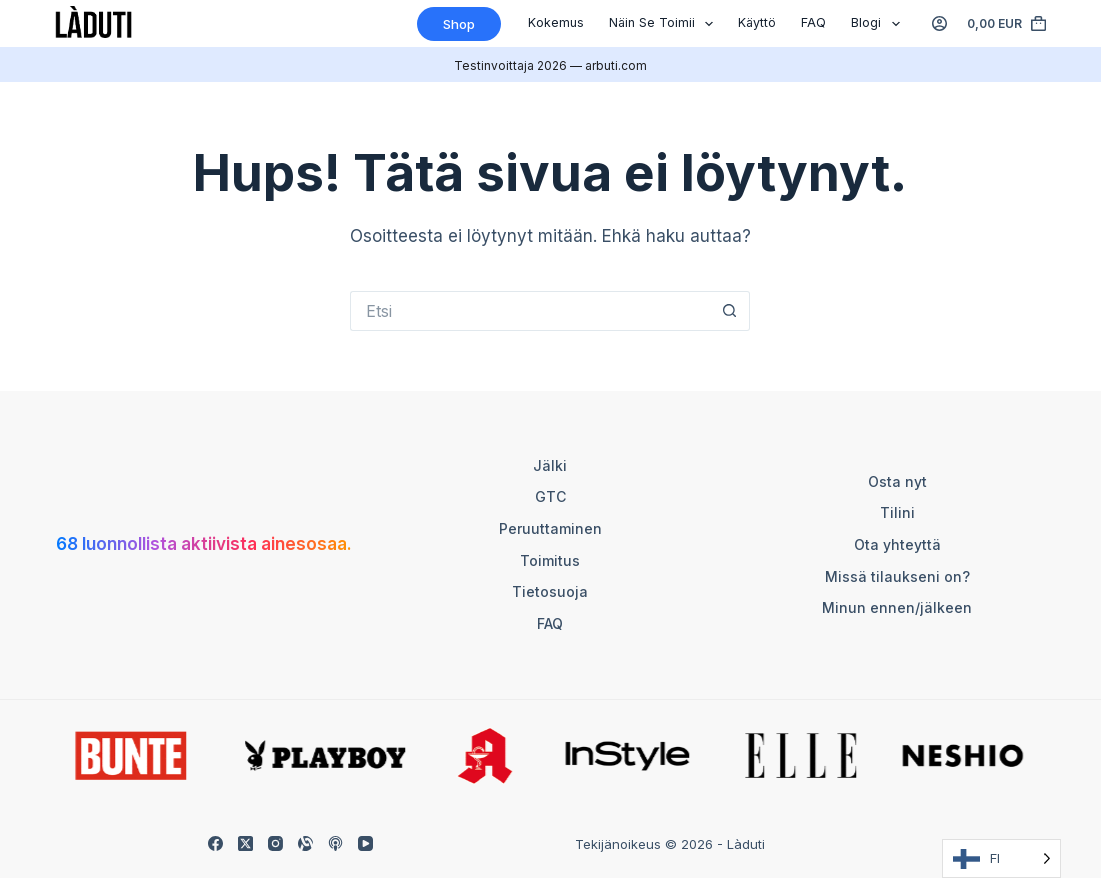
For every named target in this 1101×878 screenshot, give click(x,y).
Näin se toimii (665, 24)
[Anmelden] (939, 23)
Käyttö (757, 22)
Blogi (879, 24)
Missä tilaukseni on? (897, 576)
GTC (550, 496)
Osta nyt (897, 481)
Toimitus (550, 560)
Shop (459, 24)
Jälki (550, 465)
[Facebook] (215, 843)
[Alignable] (305, 843)
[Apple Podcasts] (335, 843)
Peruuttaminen (550, 528)
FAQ (813, 22)
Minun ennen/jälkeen (897, 607)
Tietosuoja (550, 591)
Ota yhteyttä (897, 544)
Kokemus (556, 22)
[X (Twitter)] (245, 843)
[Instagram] (275, 843)
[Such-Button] (730, 311)
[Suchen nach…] (530, 311)
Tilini (897, 512)
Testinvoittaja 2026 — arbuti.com (550, 65)
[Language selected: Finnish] (1001, 858)
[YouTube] (365, 843)
